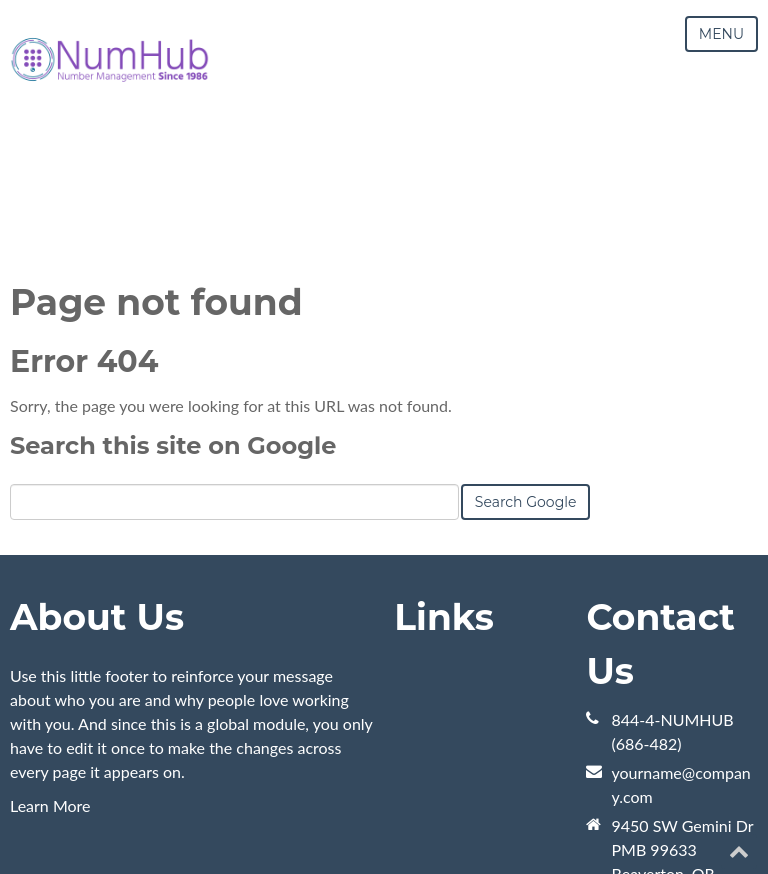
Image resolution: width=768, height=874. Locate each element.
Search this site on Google (173, 445)
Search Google (526, 502)
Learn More (50, 805)
